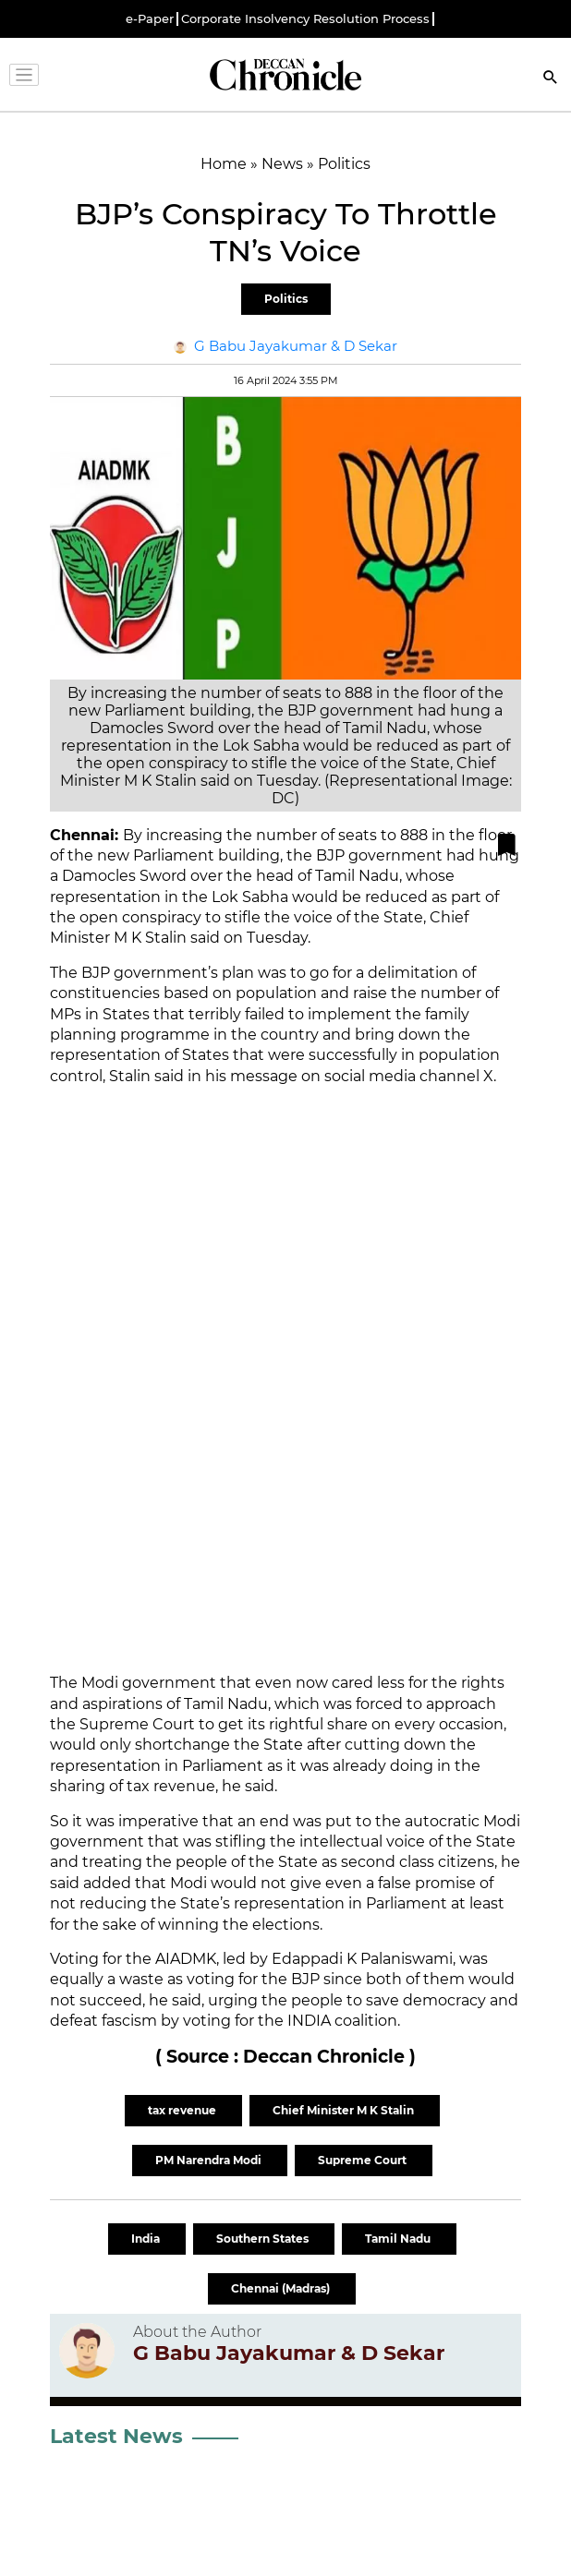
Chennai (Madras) (282, 2288)
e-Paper (150, 19)
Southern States (263, 2238)
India (147, 2238)
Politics (286, 299)
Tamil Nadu (399, 2238)
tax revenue (183, 2110)
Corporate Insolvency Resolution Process (305, 19)
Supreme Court (363, 2160)
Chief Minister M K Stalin (345, 2110)
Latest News (116, 2436)
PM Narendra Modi (209, 2160)
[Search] (550, 79)
